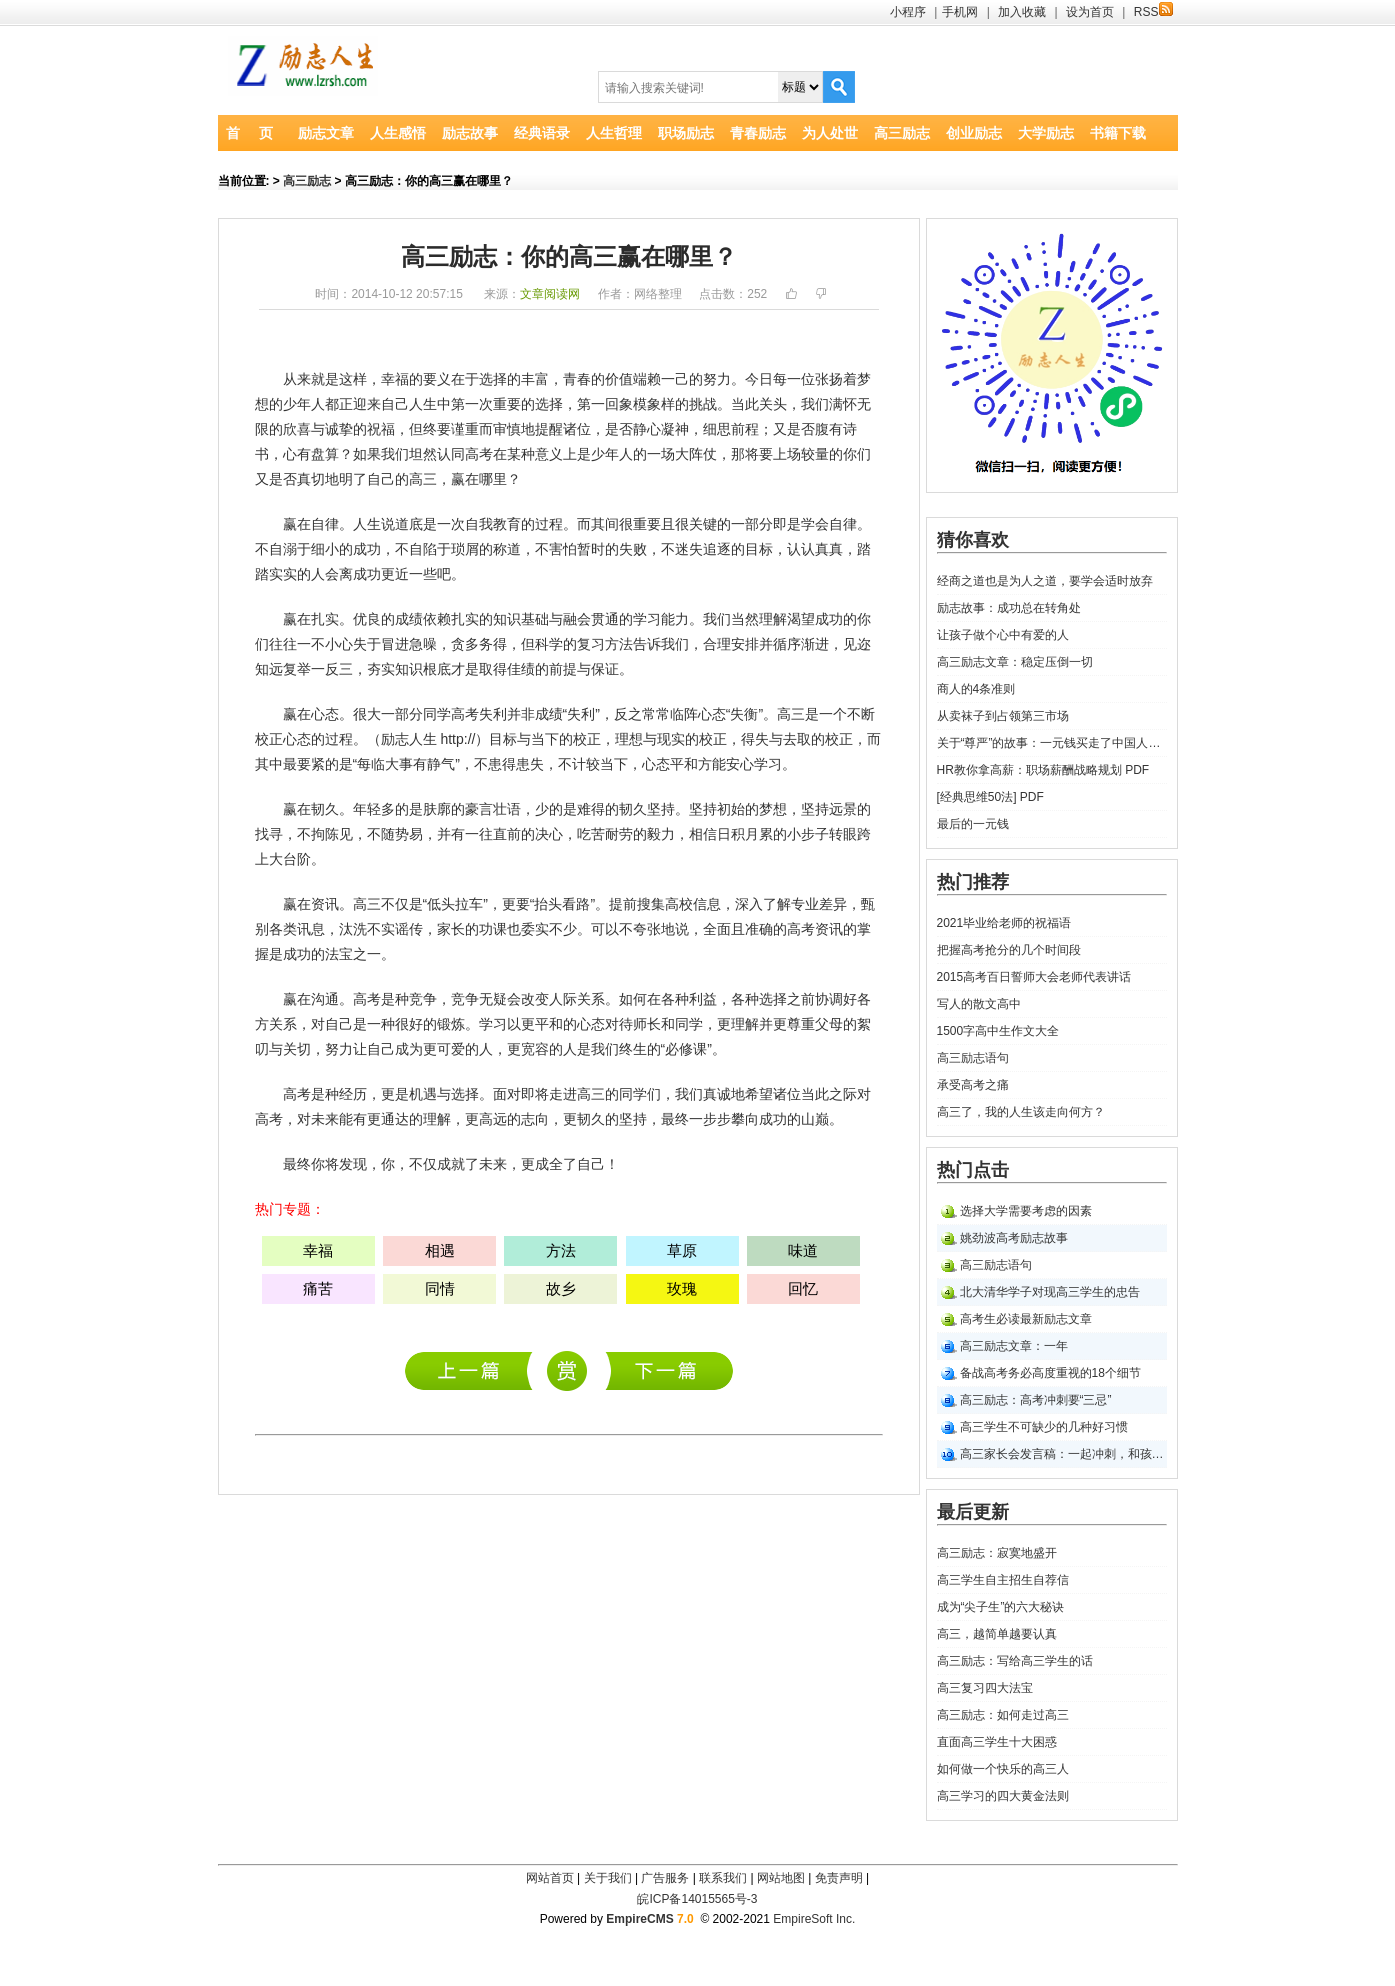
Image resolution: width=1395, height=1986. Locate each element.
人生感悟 (398, 133)
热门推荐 (973, 882)
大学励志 (1046, 133)
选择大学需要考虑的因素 (1026, 1211)
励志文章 (326, 133)
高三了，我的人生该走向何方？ (1021, 1112)
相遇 (440, 1250)
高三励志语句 (973, 1058)
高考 (479, 454)
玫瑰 (682, 1288)
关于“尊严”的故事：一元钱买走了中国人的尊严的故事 (1052, 743)
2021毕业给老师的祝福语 (1004, 923)
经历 (353, 1094)
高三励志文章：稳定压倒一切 (1015, 662)
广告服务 (665, 1878)
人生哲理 (614, 133)
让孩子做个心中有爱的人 (1003, 635)
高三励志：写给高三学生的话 (1015, 1661)
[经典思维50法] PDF (990, 797)
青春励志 (758, 133)
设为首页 (1090, 12)
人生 (423, 404)
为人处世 (830, 133)
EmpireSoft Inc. (814, 1919)
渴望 (801, 619)
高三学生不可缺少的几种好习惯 (1044, 1427)
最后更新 (973, 1512)
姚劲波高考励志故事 (1014, 1238)
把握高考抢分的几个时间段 (1009, 950)
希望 (759, 1094)
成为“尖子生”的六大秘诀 (1001, 1607)
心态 (325, 714)
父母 (829, 1024)
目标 (759, 549)
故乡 (561, 1288)
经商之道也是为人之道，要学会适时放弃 (1045, 581)
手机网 (960, 12)
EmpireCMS (639, 1919)
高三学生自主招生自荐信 (1003, 1580)
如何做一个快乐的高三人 (1003, 1769)
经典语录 (542, 133)
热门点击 (973, 1170)
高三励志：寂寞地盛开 (473, 1370)
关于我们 (608, 1878)
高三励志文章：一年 (1014, 1346)
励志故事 (470, 133)
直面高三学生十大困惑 (997, 1742)
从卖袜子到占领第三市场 (1003, 716)
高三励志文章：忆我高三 (669, 1370)
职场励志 (686, 133)
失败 (633, 549)
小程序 (908, 12)
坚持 (661, 809)
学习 (647, 619)
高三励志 (902, 133)
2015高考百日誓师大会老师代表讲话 (1034, 977)
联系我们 (723, 1878)
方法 (619, 644)
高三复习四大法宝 (985, 1688)
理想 (629, 739)
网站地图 (781, 1878)
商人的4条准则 (976, 689)
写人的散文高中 (979, 1004)
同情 (440, 1288)
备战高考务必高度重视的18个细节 (1050, 1373)
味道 (803, 1250)
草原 (682, 1250)
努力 (717, 379)
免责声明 (839, 1878)
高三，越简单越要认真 (997, 1634)
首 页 (249, 133)
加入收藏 (1022, 12)
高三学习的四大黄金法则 (1003, 1796)
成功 (367, 549)
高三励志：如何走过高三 (1003, 1715)
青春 (577, 379)
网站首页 (550, 1878)
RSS (1153, 12)
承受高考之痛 (973, 1085)
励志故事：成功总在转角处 (1009, 608)
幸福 (395, 379)
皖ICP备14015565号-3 (697, 1899)
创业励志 (974, 133)
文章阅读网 (550, 294)
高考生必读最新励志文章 (1026, 1319)
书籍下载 (1118, 133)
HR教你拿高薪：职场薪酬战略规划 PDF (1043, 770)
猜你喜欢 (973, 540)
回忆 (803, 1288)
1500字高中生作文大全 (998, 1031)
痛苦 (318, 1288)
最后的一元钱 (973, 824)
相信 (703, 834)
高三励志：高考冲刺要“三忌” (1036, 1400)
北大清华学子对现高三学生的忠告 (1050, 1292)
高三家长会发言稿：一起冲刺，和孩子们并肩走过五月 (1063, 1454)
